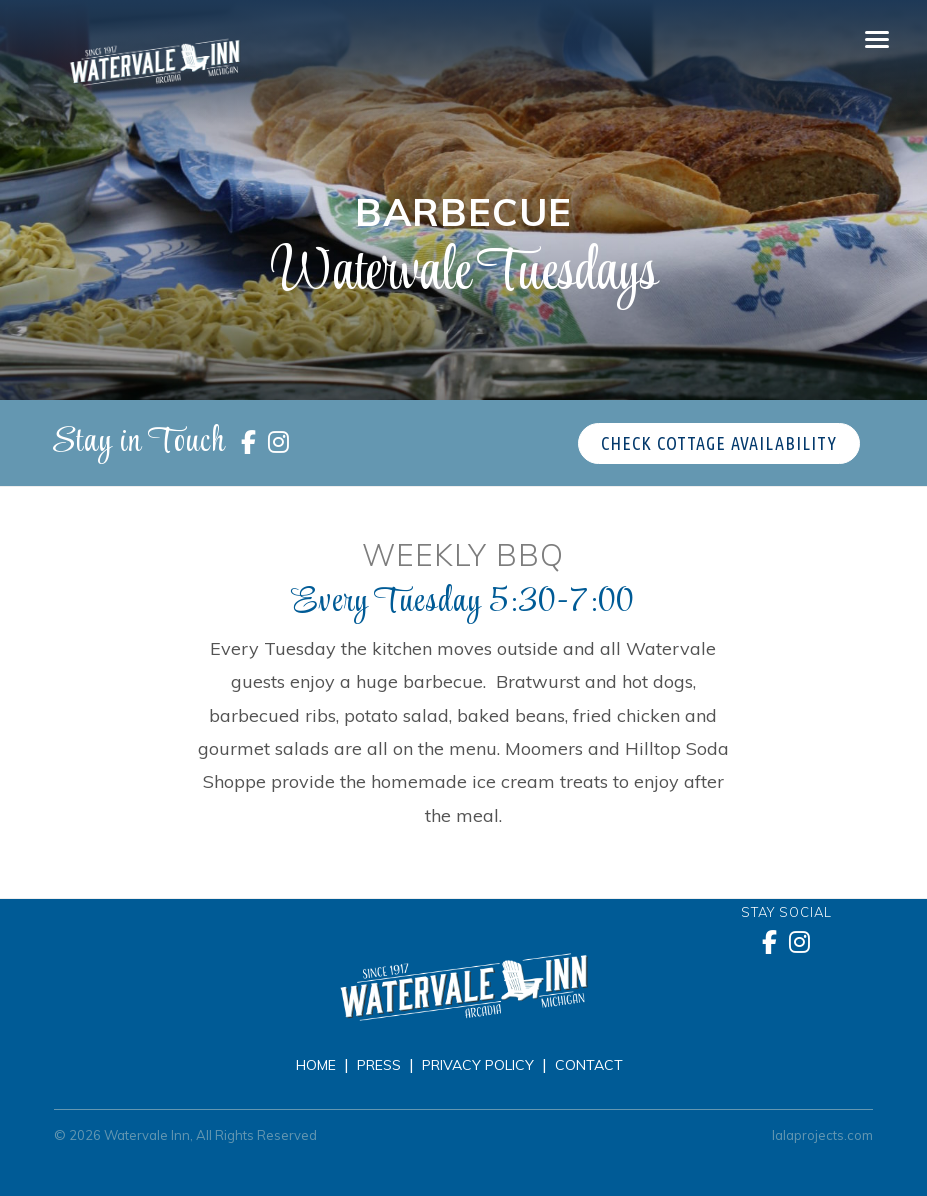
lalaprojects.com (822, 1135)
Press (379, 1065)
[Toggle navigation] (877, 40)
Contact (589, 1065)
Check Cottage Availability (719, 443)
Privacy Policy (478, 1065)
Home (316, 1065)
